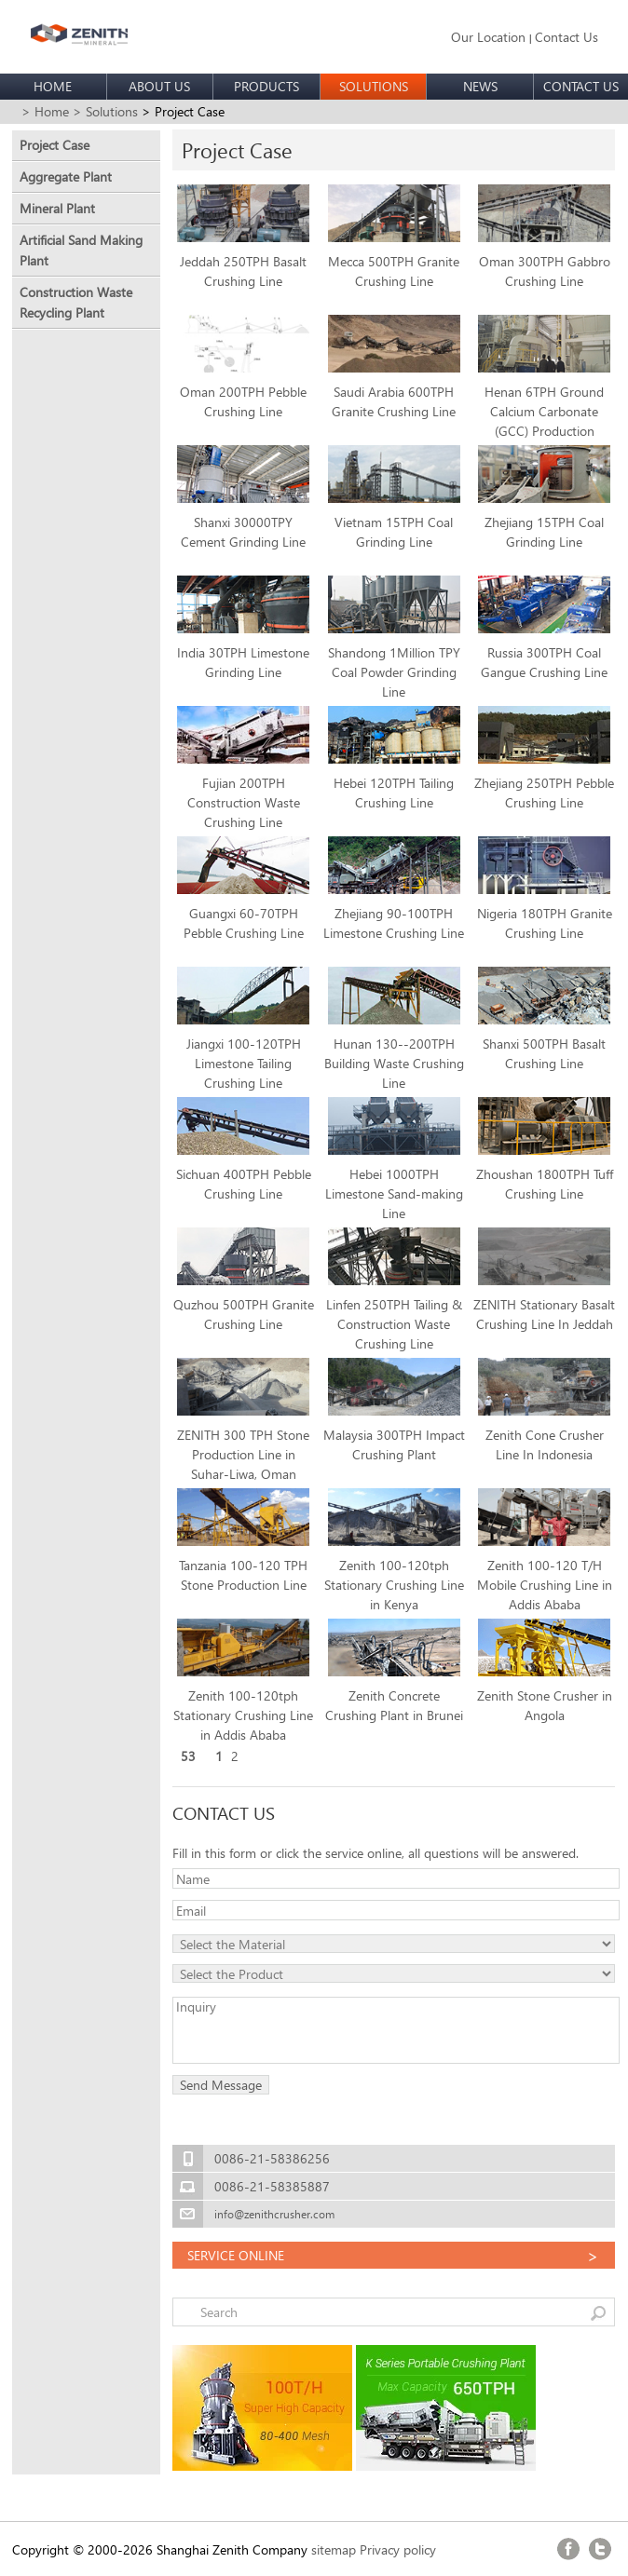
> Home (45, 111)
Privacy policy (398, 2549)
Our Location (488, 37)
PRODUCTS (266, 86)
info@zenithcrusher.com (274, 2214)
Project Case (54, 145)
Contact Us (566, 37)
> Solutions (105, 111)
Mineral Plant (57, 208)
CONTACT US (581, 86)
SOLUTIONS (373, 86)
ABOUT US (159, 86)
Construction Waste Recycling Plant (76, 302)
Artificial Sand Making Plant (81, 250)
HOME (53, 86)
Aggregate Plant (66, 176)
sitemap (333, 2549)
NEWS (480, 86)
